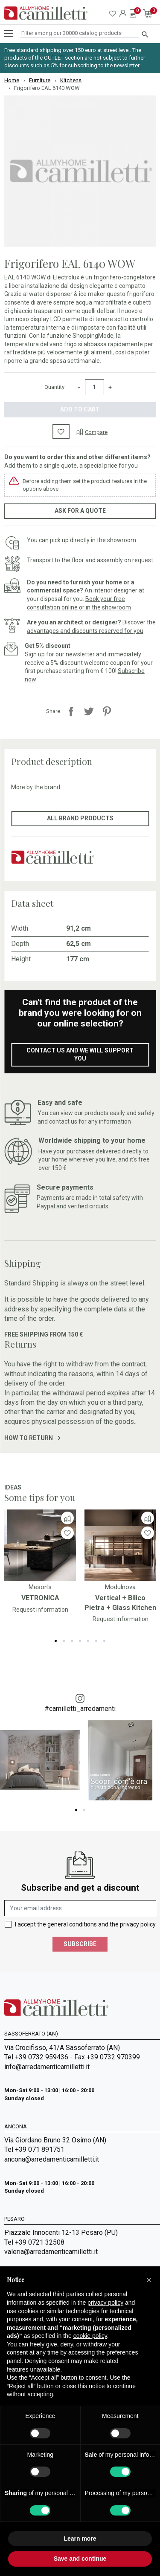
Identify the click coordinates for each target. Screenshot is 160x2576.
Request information (40, 1609)
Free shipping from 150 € (43, 1334)
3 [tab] (72, 1641)
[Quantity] (94, 388)
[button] (149, 2280)
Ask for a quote (80, 510)
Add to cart (80, 409)
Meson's (40, 1587)
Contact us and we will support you (80, 1054)
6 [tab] (96, 1641)
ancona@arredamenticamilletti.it (51, 2159)
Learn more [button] (80, 2538)
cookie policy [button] (90, 2335)
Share (71, 711)
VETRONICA (40, 1598)
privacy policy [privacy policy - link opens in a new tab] (105, 2302)
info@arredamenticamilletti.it (47, 2067)
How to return (32, 1438)
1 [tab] (56, 1641)
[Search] (79, 33)
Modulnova (120, 1587)
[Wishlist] (67, 1533)
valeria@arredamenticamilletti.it (51, 2252)
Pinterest (106, 711)
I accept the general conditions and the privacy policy (85, 1924)
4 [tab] (80, 1641)
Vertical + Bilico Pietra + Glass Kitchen (120, 1602)
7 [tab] (104, 1641)
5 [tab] (88, 1641)
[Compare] (92, 432)
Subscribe (80, 1944)
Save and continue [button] (80, 2558)
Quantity (54, 387)
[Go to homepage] (45, 13)
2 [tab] (64, 1641)
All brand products (80, 818)
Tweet (88, 711)
